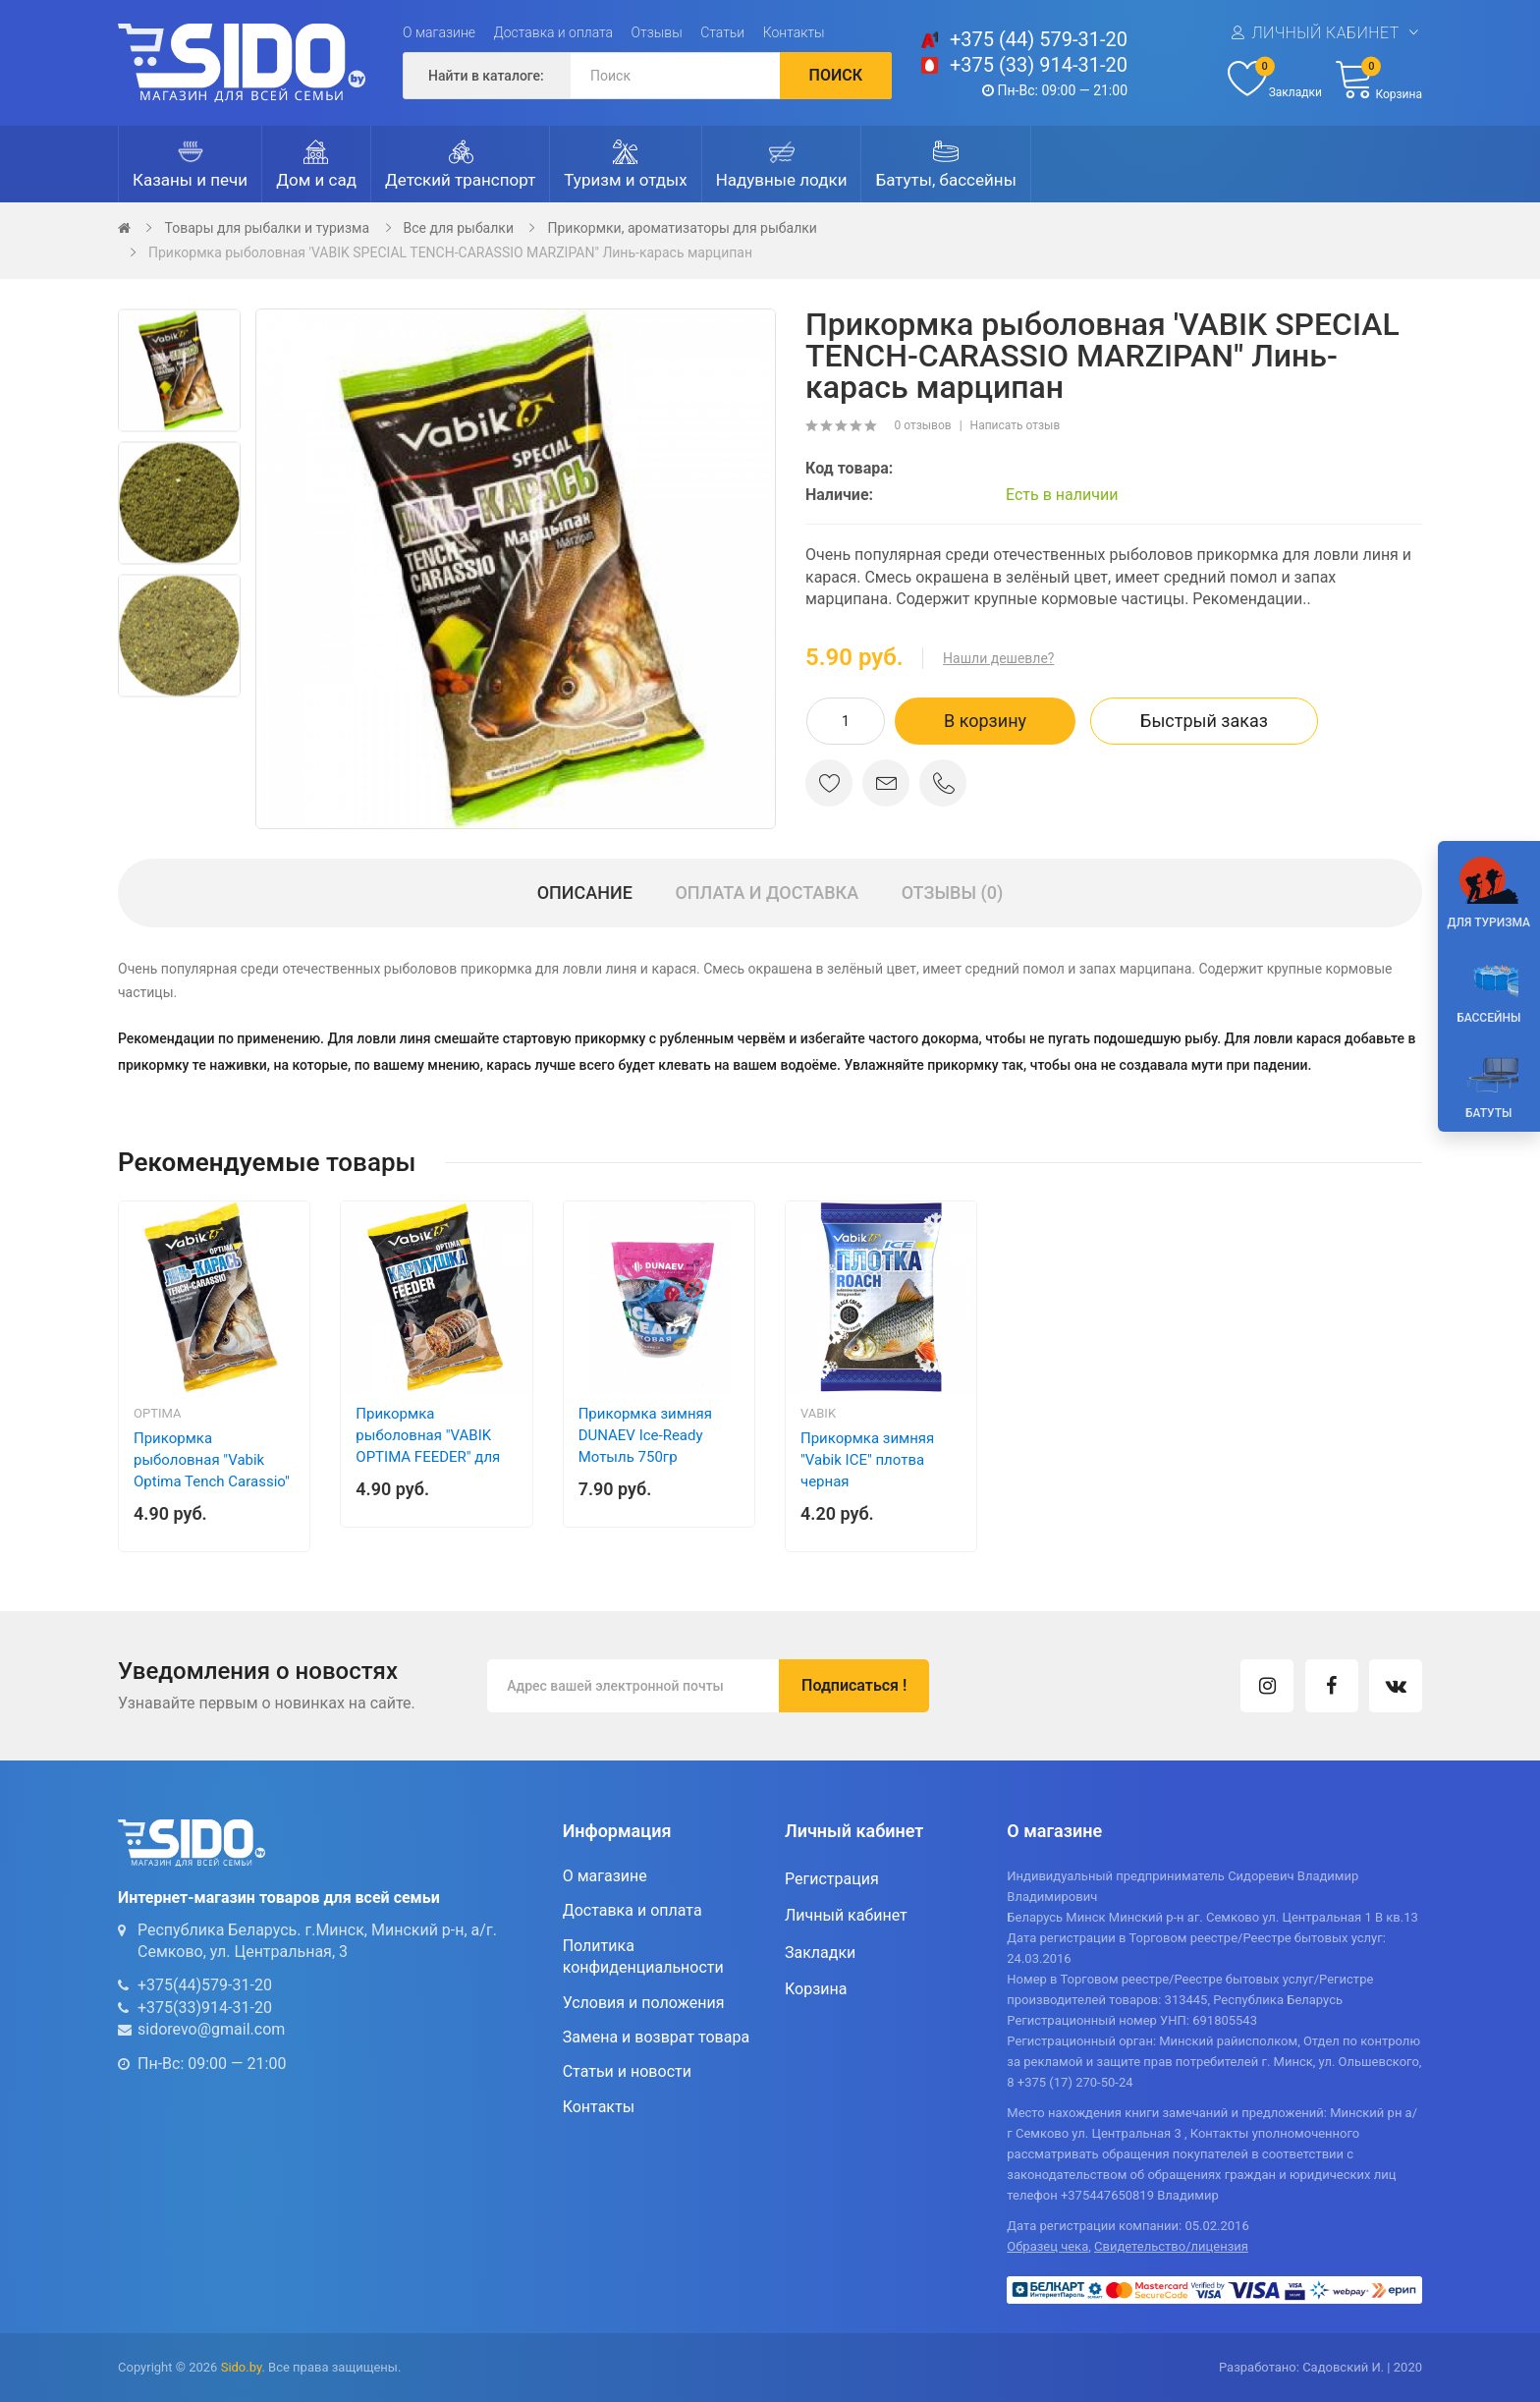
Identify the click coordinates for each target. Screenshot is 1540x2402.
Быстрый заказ (1204, 720)
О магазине (439, 32)
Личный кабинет (1325, 33)
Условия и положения (644, 2002)
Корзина (816, 1989)
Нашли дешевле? (998, 658)
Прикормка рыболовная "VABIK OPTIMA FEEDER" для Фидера (428, 1446)
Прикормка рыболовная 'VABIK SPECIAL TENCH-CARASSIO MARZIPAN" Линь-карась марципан (450, 252)
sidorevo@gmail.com (211, 2029)
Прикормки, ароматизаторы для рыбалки (681, 228)
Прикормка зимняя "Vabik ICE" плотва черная (867, 1459)
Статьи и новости (627, 2071)
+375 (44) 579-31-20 (1039, 39)
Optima (157, 1413)
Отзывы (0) (953, 892)
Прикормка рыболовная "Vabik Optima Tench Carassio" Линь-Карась (212, 1470)
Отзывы (657, 32)
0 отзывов (922, 425)
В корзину (985, 720)
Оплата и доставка (766, 892)
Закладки (820, 1952)
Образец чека (1047, 2246)
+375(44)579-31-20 (205, 1985)
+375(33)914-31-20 (205, 2007)
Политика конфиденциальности (643, 1956)
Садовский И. (1343, 2367)
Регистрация (832, 1879)
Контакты (794, 32)
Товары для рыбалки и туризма (266, 228)
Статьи (722, 32)
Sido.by (241, 2367)
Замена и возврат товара (656, 2037)
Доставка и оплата (554, 32)
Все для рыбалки (459, 228)
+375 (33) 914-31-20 (1039, 65)
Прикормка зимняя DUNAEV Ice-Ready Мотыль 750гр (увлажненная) (645, 1446)
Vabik (818, 1413)
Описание (584, 892)
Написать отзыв (1015, 425)
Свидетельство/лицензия (1171, 2246)
